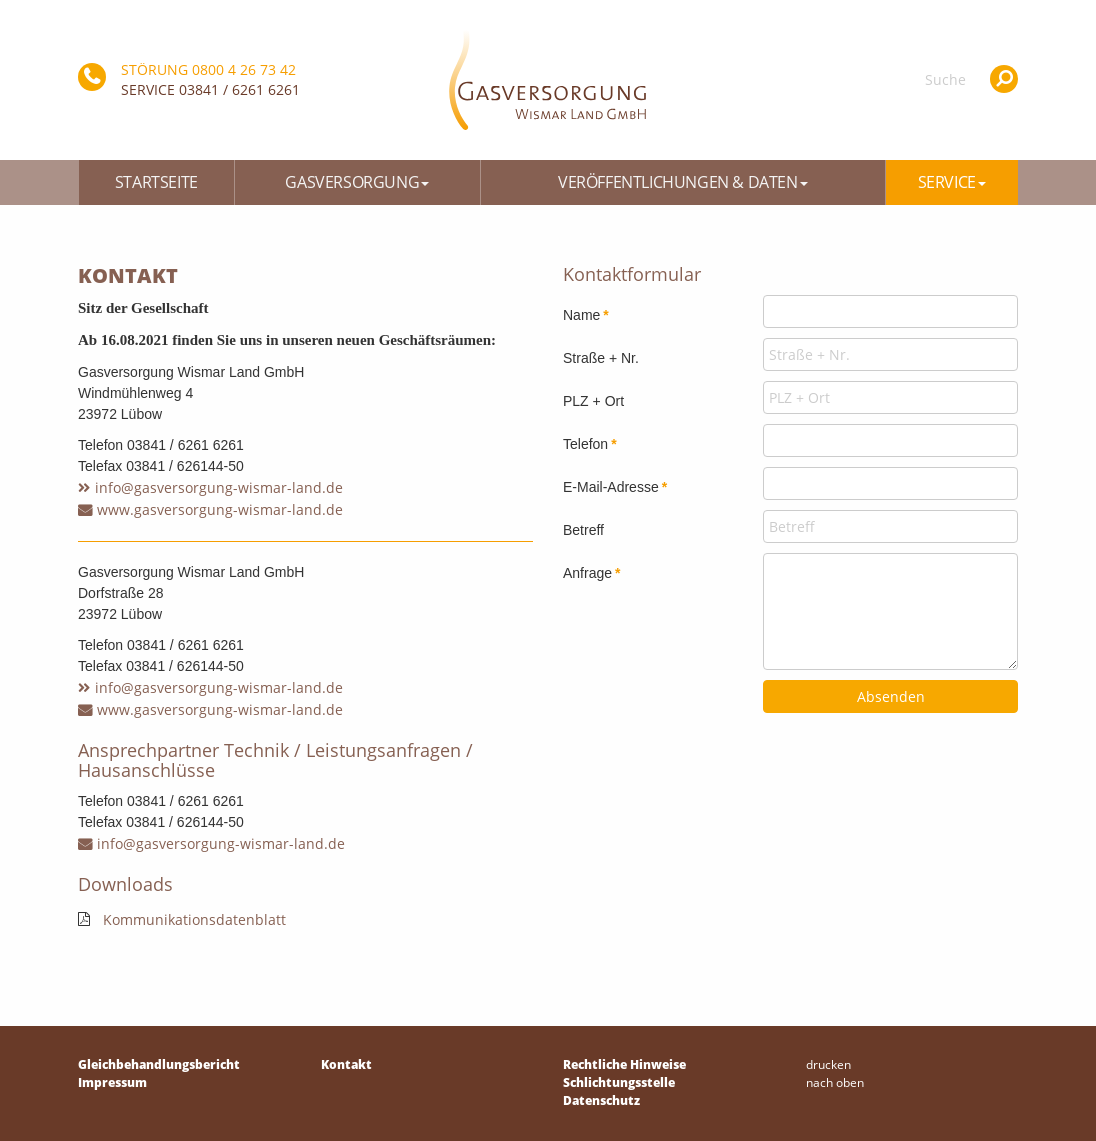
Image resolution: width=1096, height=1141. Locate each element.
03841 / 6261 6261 (239, 89)
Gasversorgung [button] (357, 182)
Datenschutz (601, 1100)
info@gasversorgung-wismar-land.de (219, 487)
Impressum (112, 1082)
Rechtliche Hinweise (624, 1064)
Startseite (156, 182)
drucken (828, 1064)
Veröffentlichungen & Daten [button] (683, 182)
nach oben (835, 1082)
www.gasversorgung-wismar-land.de (220, 509)
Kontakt (346, 1064)
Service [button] (952, 182)
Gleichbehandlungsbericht (159, 1064)
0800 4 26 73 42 (244, 69)
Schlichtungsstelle (619, 1082)
